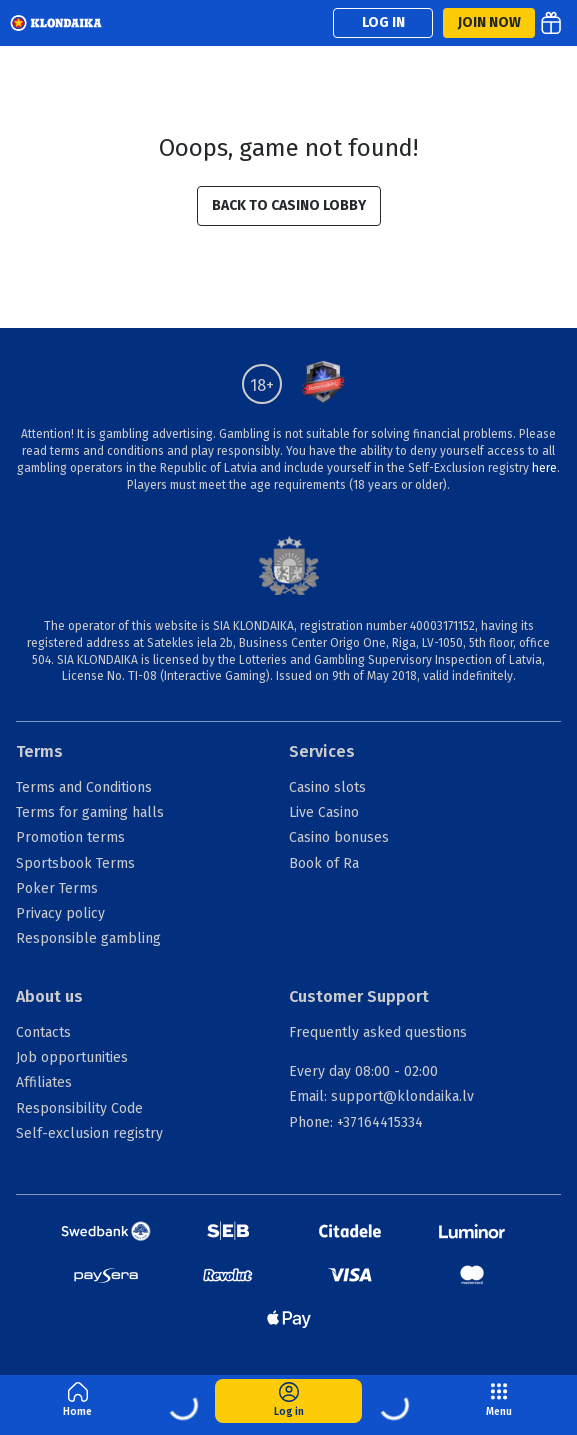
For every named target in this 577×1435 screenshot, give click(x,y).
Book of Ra (324, 863)
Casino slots (327, 787)
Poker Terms (57, 888)
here (544, 468)
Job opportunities (72, 1057)
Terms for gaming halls (90, 812)
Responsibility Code (79, 1108)
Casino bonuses (339, 837)
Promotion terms (70, 837)
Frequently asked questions (378, 1032)
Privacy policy (60, 913)
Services (322, 751)
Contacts (43, 1032)
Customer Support (359, 996)
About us (49, 996)
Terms (39, 751)
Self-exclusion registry (89, 1133)
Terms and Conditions (84, 787)
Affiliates (44, 1082)
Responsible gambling (88, 938)
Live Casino (324, 812)
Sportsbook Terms (75, 863)
